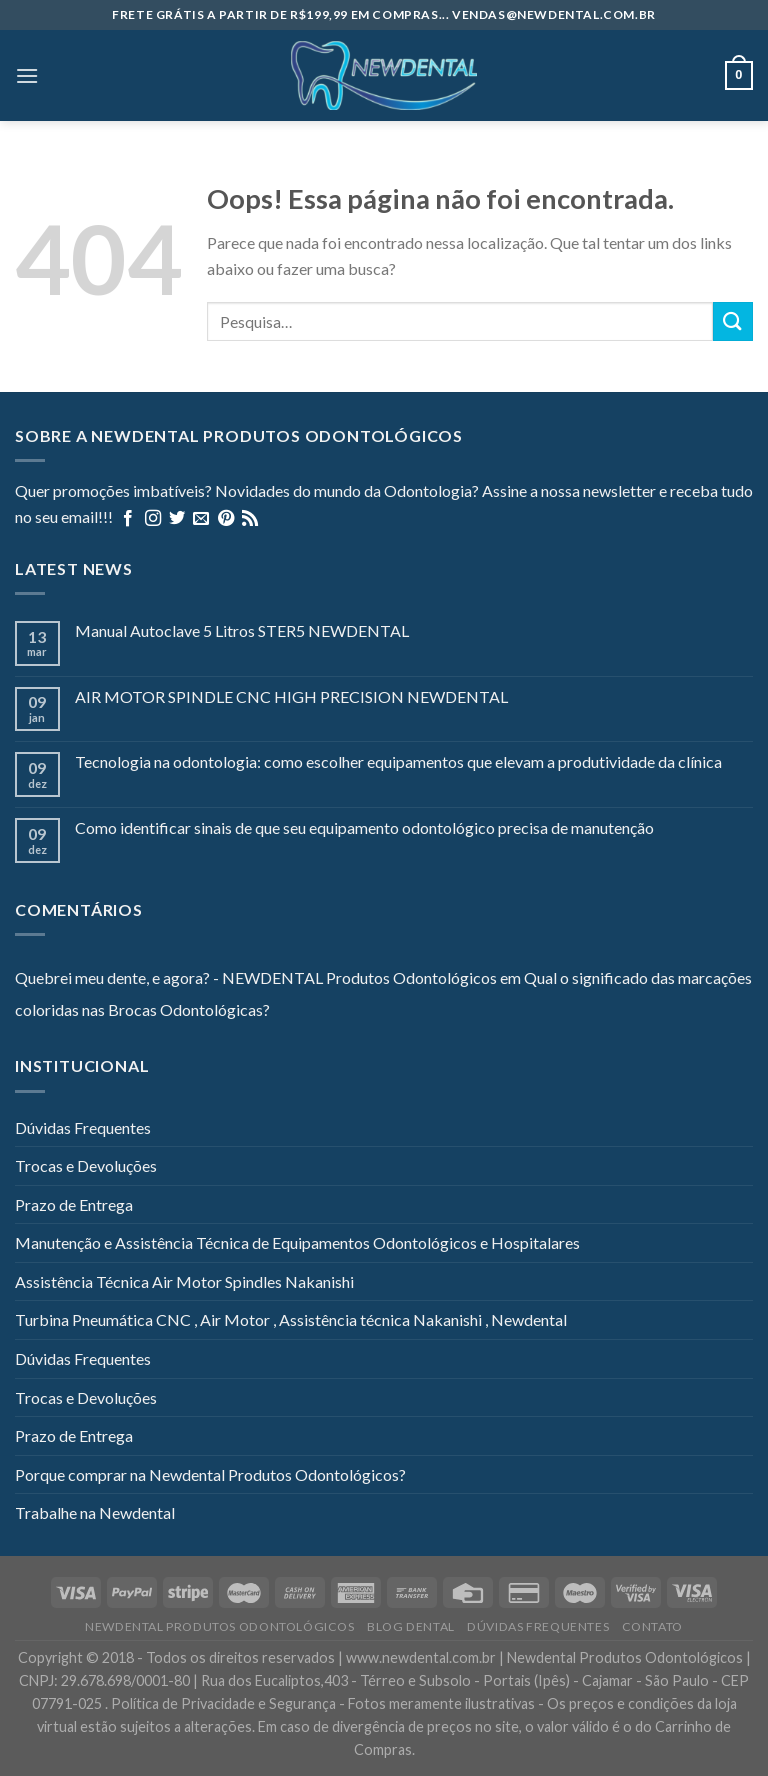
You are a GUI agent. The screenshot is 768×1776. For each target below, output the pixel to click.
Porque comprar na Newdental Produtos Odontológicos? (210, 1474)
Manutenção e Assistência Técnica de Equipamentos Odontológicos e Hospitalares (297, 1242)
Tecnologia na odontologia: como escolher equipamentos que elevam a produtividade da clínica (398, 761)
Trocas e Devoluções (86, 1165)
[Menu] (27, 75)
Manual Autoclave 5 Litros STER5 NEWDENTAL (242, 630)
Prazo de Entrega (74, 1204)
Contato (652, 1626)
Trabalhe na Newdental (95, 1512)
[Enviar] (733, 321)
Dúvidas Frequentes (83, 1127)
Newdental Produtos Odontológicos (220, 1626)
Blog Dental (411, 1626)
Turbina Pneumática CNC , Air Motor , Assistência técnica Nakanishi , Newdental (291, 1319)
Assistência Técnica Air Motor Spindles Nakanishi (184, 1281)
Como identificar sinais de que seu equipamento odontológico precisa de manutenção (364, 827)
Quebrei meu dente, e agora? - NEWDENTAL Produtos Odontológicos (256, 977)
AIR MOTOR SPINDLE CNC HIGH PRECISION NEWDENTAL (291, 696)
